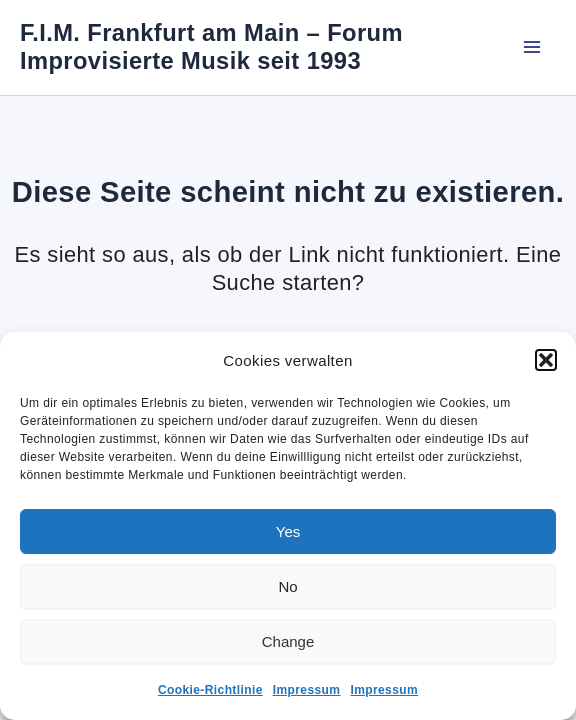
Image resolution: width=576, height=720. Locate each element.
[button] (546, 360)
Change (288, 641)
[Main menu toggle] (532, 47)
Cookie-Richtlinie (210, 690)
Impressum (307, 690)
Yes (288, 531)
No (287, 586)
